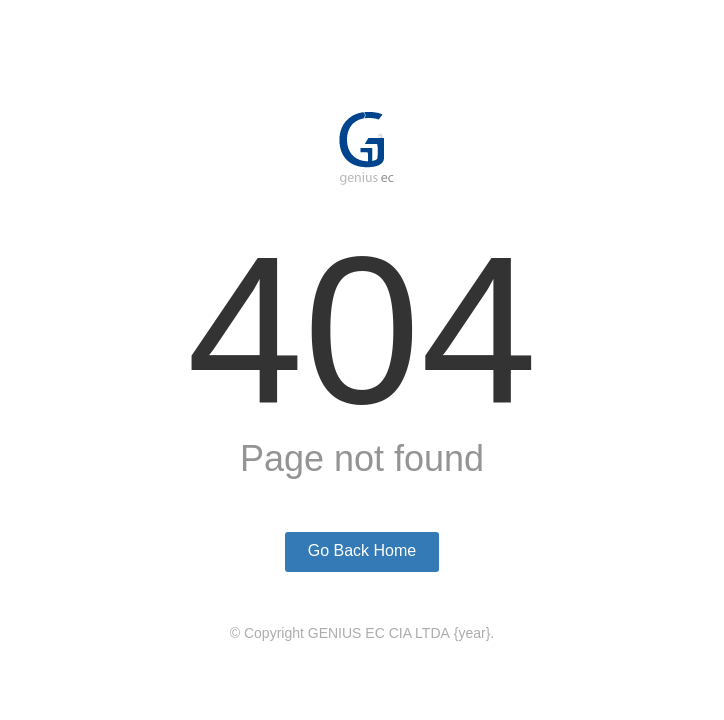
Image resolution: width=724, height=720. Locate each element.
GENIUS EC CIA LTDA (379, 633)
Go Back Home (362, 550)
